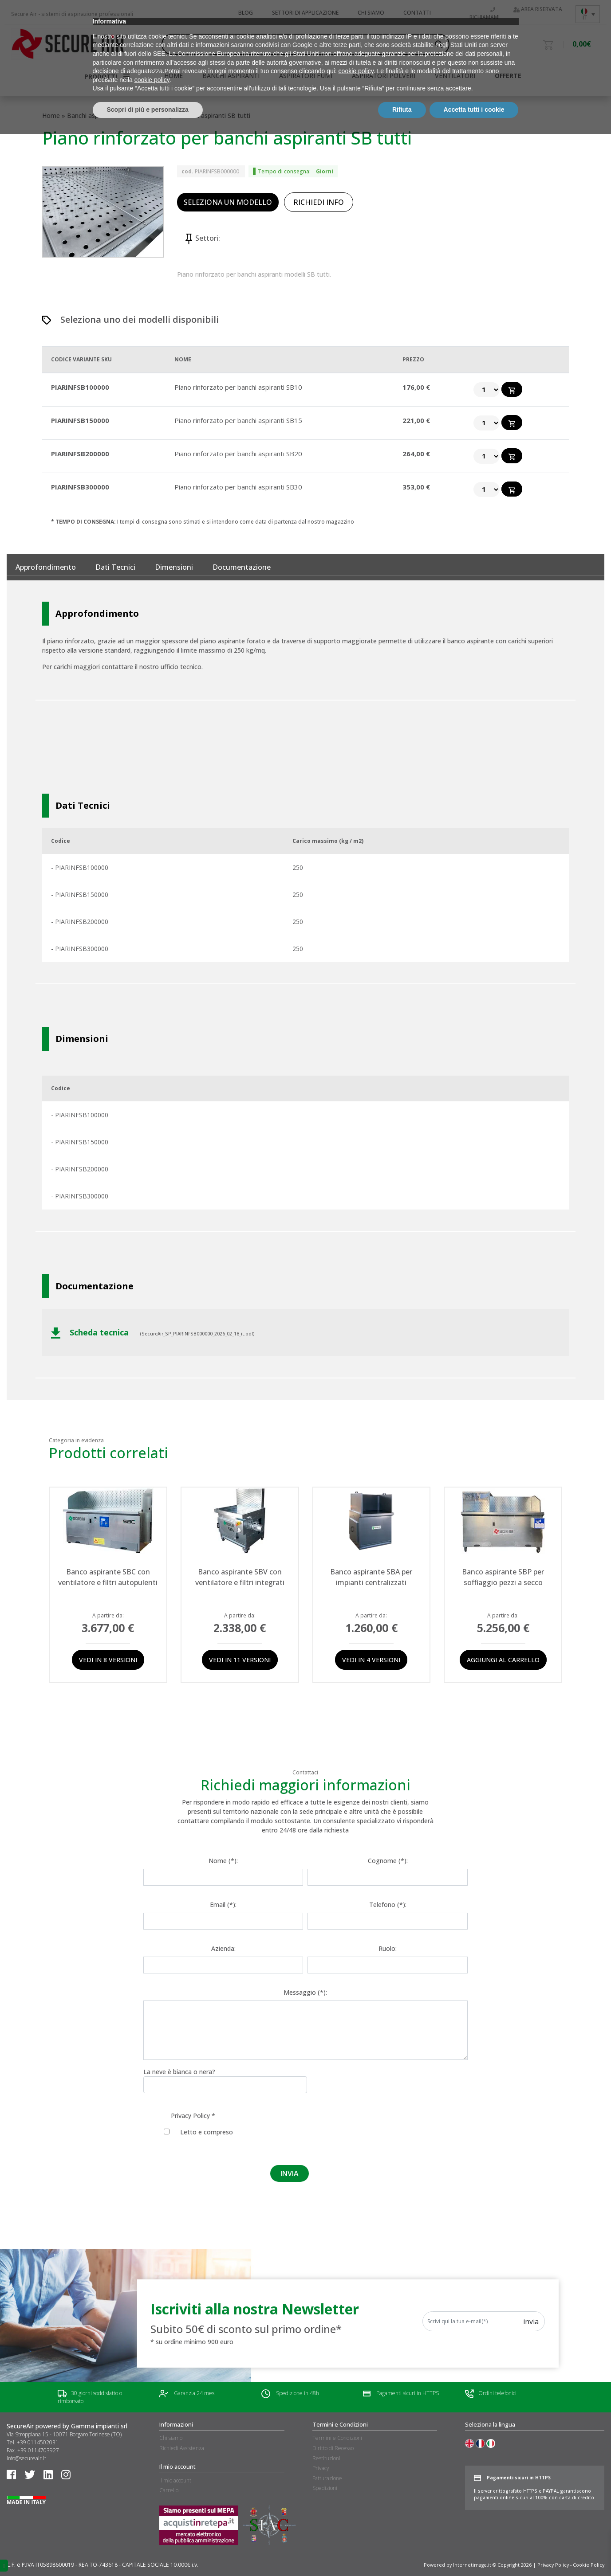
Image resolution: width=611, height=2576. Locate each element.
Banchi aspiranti (231, 75)
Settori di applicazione (305, 12)
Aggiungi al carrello (503, 1660)
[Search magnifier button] (439, 44)
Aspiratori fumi (305, 75)
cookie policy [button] (356, 2513)
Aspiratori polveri (383, 75)
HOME (173, 75)
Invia (531, 2321)
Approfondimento (46, 567)
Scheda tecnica (91, 1333)
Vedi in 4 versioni (371, 1660)
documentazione (242, 567)
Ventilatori (455, 75)
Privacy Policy (190, 2115)
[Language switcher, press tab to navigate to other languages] (588, 14)
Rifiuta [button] (402, 2551)
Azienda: (223, 1948)
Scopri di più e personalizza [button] (148, 2551)
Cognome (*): (388, 1860)
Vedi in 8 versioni (108, 1660)
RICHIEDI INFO (318, 202)
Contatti (417, 12)
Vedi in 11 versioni (240, 1660)
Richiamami (484, 14)
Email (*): (223, 1904)
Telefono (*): (387, 1904)
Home (51, 115)
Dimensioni (174, 567)
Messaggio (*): (305, 1992)
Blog (245, 12)
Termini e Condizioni (337, 2438)
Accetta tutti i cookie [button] (474, 2551)
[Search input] (301, 44)
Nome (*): (223, 1860)
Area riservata (538, 9)
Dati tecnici (115, 567)
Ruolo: (387, 1948)
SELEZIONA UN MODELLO (228, 202)
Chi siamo (371, 12)
